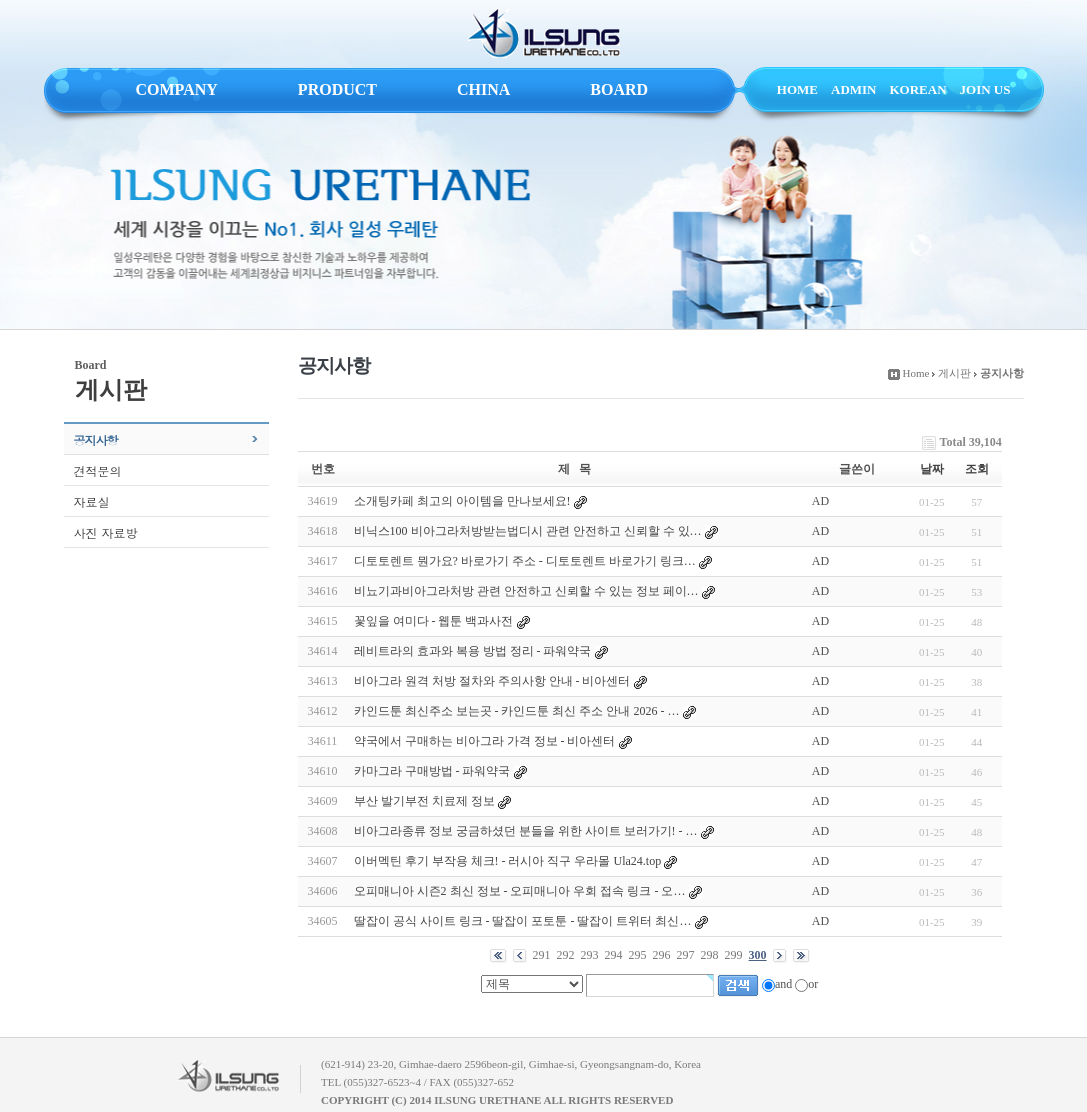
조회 (977, 469)
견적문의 (98, 470)
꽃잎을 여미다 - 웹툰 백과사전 (434, 621)
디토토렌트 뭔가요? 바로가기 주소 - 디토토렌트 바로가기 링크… (525, 561)
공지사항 (96, 439)
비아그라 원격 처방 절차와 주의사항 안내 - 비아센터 (492, 681)
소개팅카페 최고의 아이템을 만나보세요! (462, 501)
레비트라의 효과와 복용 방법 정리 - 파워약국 (473, 651)
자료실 (92, 501)
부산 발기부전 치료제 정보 (424, 801)
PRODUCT (337, 89)
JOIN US (985, 89)
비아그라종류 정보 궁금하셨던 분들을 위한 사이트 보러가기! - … (526, 831)
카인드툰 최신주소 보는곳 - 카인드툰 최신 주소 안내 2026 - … (517, 711)
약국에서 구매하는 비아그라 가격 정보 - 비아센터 (485, 741)
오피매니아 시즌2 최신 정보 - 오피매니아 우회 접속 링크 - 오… (520, 891)
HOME (797, 89)
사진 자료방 (106, 532)
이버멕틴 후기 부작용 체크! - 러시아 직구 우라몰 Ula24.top (508, 861)
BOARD (619, 89)
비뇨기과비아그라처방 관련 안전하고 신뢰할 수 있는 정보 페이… (526, 591)
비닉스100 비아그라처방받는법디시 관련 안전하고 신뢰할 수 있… (528, 531)
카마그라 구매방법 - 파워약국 (432, 771)
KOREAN (918, 89)
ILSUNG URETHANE (544, 34)
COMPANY (177, 89)
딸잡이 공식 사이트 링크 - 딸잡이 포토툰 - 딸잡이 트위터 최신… (523, 921)
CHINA (483, 89)
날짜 (932, 469)
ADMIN (854, 89)
